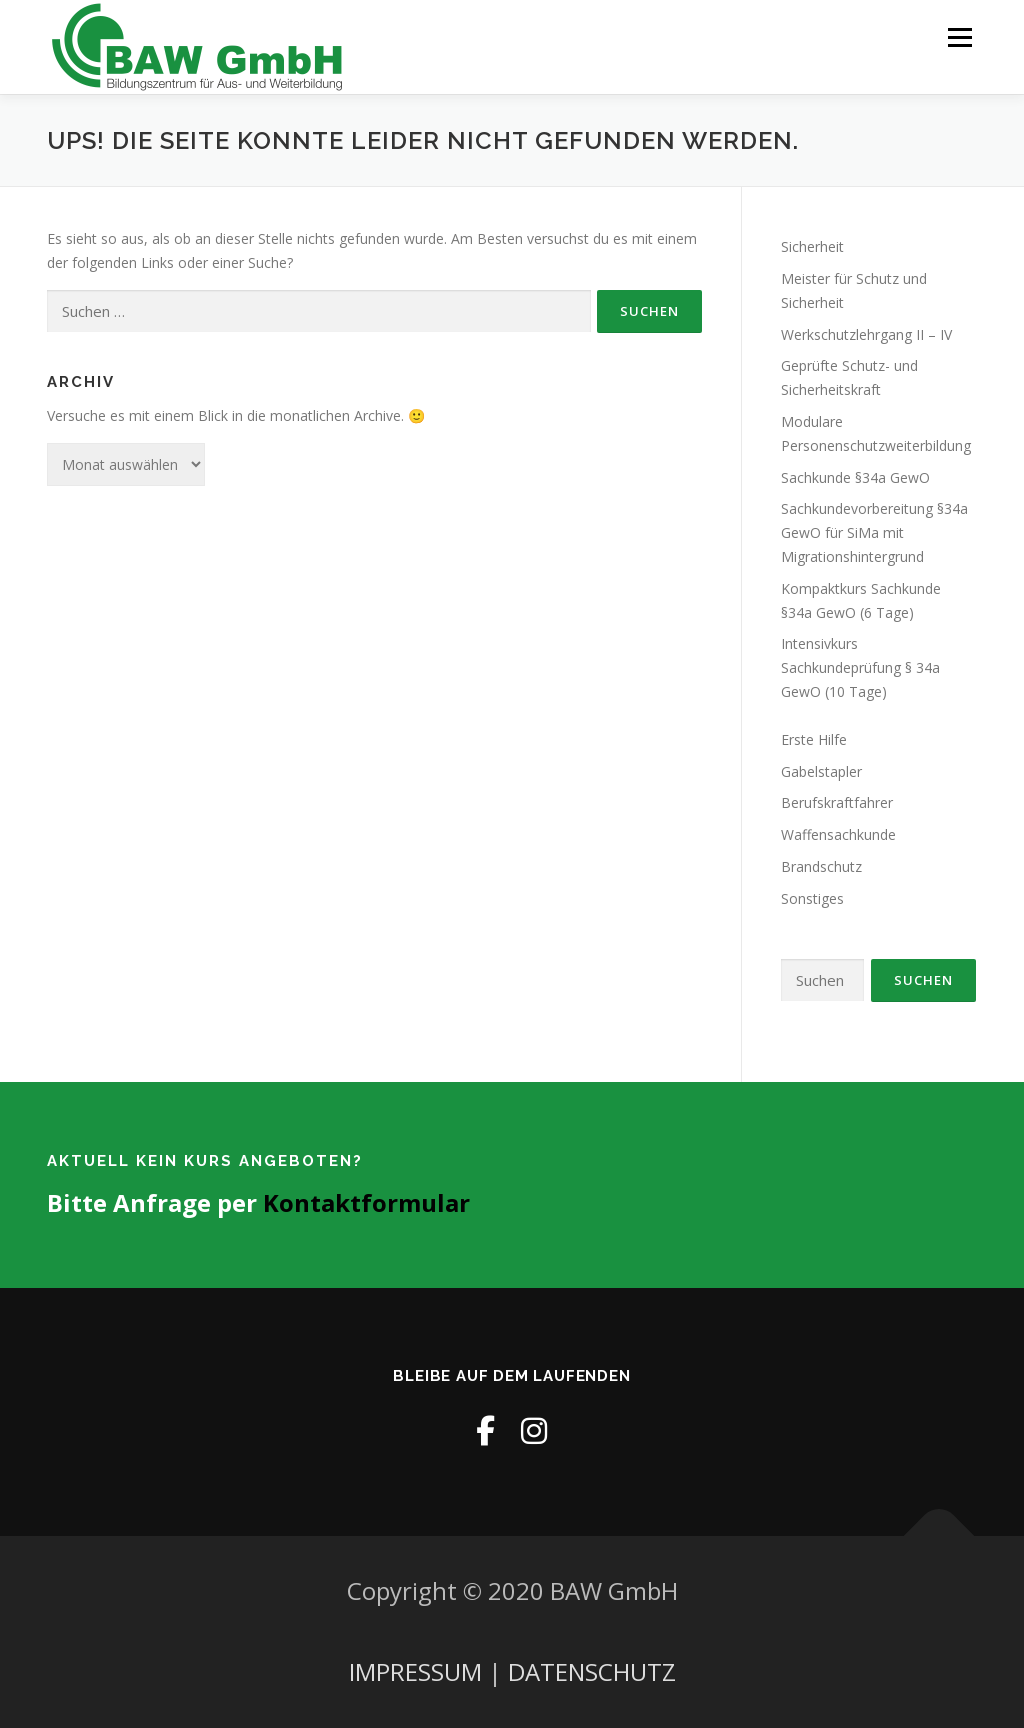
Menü (959, 37)
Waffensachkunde (838, 834)
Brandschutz (821, 866)
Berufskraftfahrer (837, 802)
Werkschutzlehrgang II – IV (866, 334)
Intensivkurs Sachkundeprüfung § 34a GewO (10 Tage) (860, 667)
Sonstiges (812, 898)
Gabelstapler (821, 771)
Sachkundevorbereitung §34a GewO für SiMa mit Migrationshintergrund (874, 532)
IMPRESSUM (415, 1671)
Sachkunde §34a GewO (855, 477)
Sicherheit (812, 246)
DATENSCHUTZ (592, 1671)
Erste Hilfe (814, 739)
